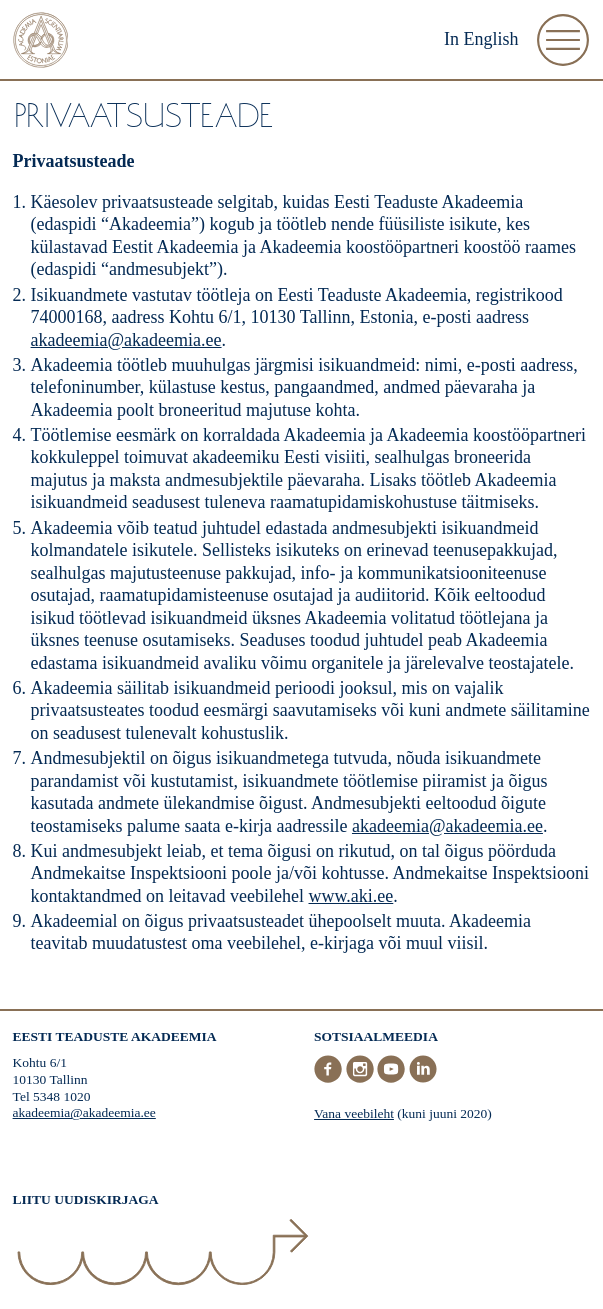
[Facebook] (330, 1078)
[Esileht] (41, 42)
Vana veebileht (354, 1113)
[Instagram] (362, 1078)
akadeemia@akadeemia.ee (126, 340)
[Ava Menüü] (563, 40)
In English (481, 39)
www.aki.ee (351, 896)
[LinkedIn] (423, 1078)
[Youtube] (393, 1078)
